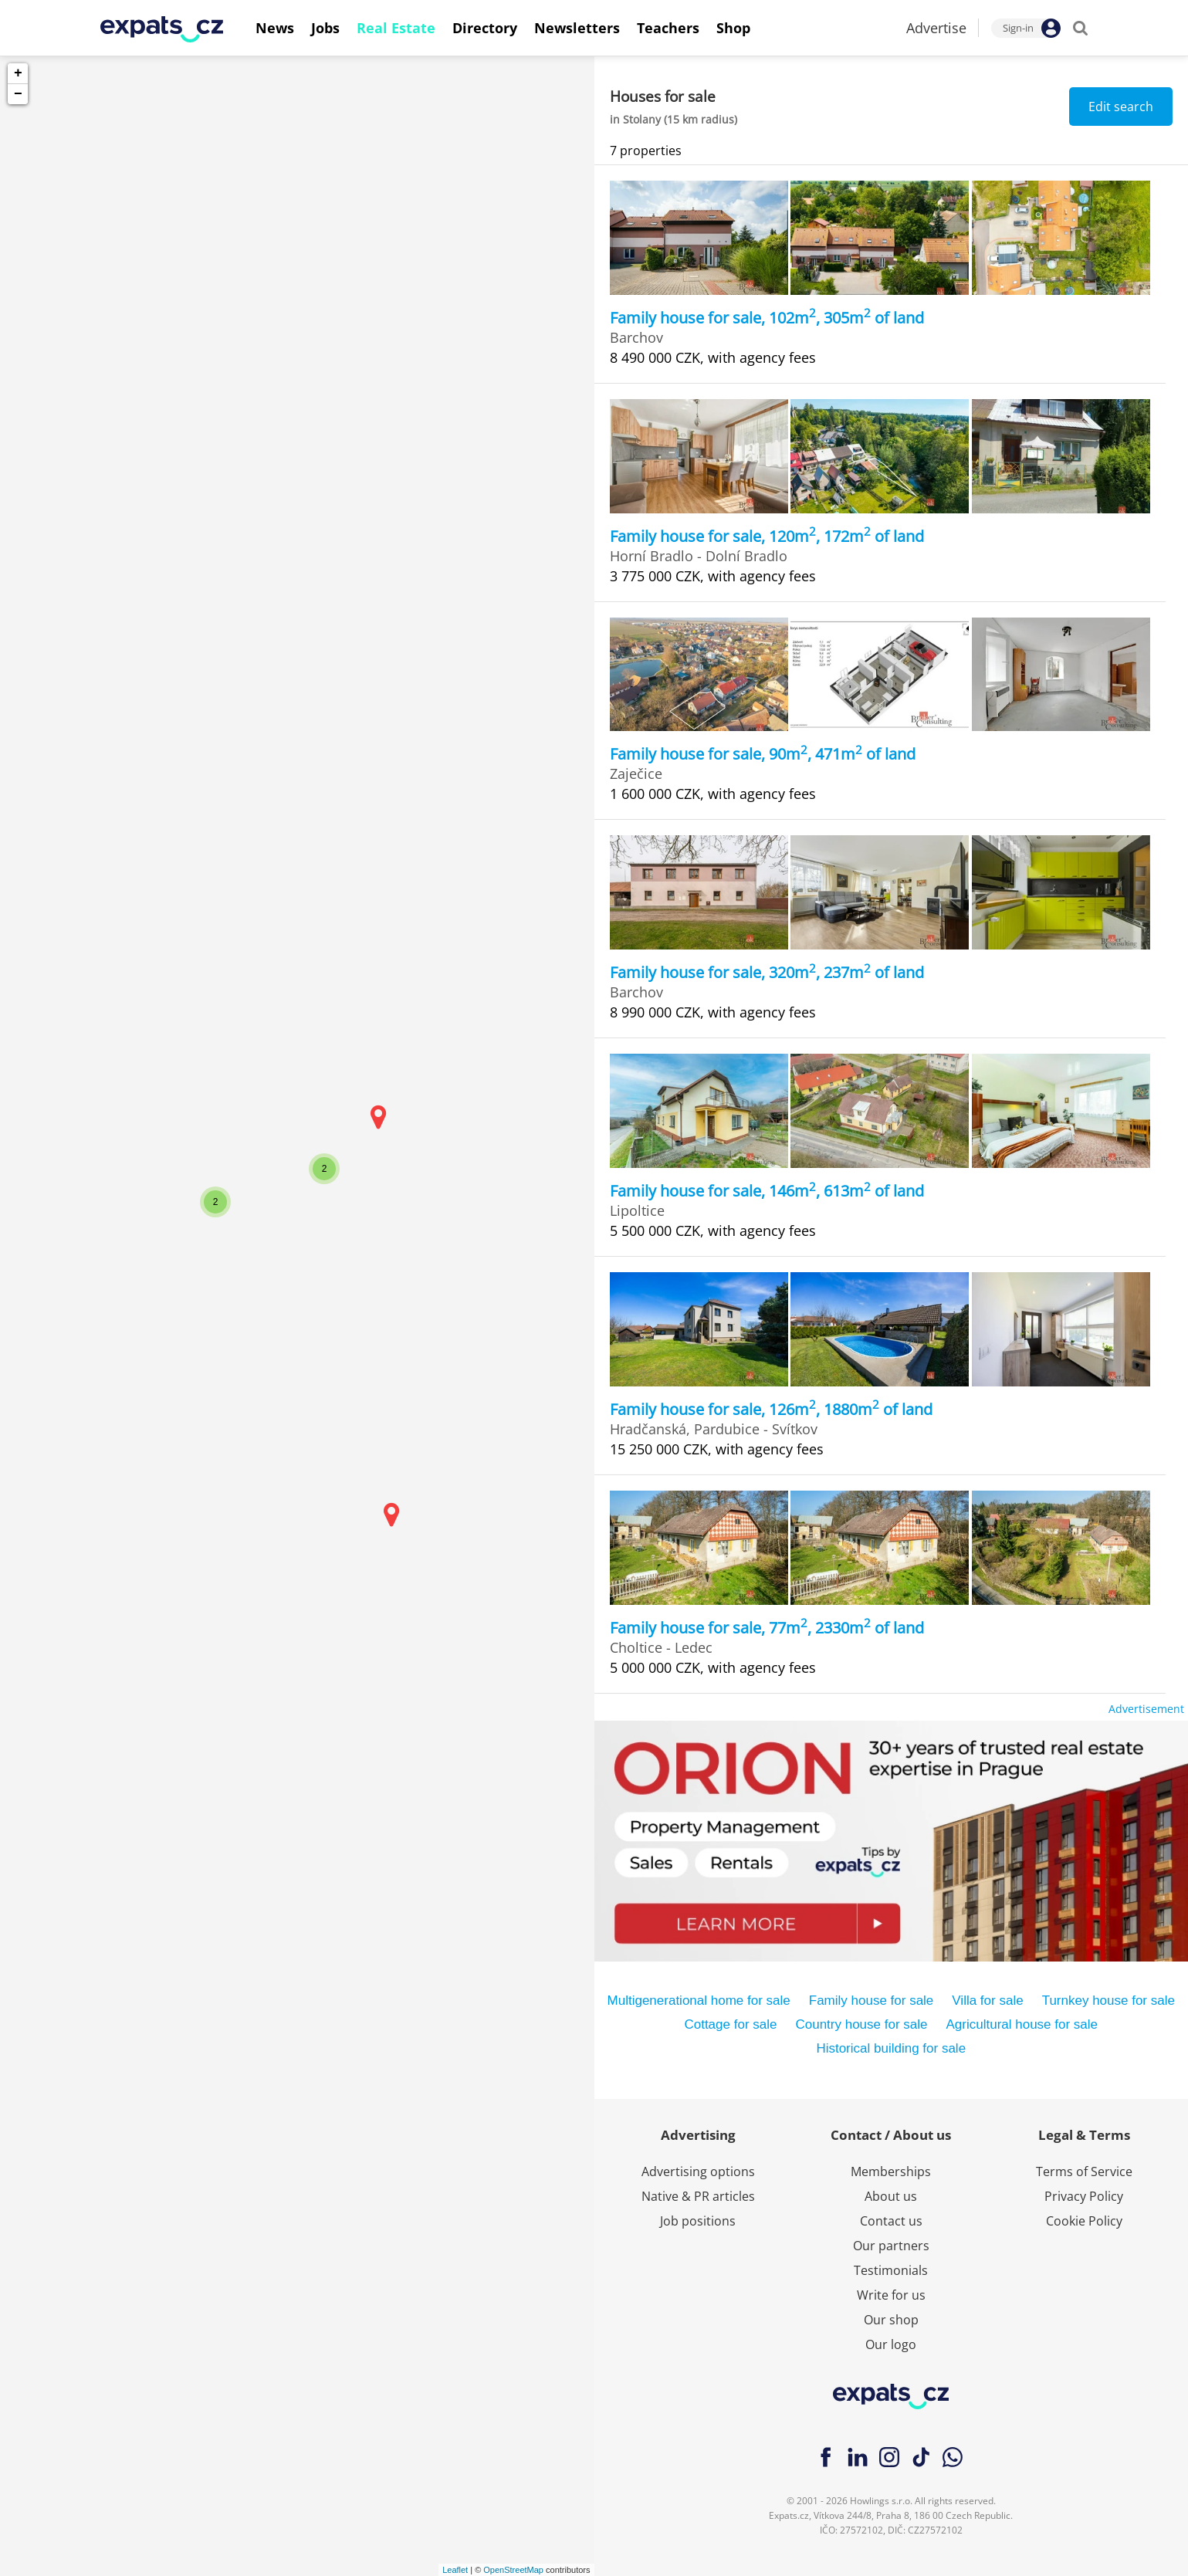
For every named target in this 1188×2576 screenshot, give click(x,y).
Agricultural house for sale (1022, 2024)
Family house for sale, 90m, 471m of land (763, 753)
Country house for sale (861, 2024)
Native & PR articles (698, 2196)
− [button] (18, 94)
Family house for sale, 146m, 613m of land (767, 1190)
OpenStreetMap (513, 2569)
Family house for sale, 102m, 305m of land (767, 317)
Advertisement (1146, 1708)
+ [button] (18, 73)
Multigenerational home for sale (699, 2000)
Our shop (891, 2319)
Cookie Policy (1084, 2220)
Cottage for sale (730, 2024)
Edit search (1120, 106)
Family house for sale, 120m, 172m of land (767, 536)
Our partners (891, 2245)
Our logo (890, 2344)
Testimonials (891, 2270)
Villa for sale (987, 2000)
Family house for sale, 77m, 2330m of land (767, 1627)
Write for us (891, 2295)
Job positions (698, 2220)
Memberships (891, 2171)
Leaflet (455, 2569)
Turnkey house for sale (1108, 2000)
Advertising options (698, 2171)
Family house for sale (871, 2000)
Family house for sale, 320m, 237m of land (767, 972)
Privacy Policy (1083, 2196)
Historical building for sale (891, 2048)
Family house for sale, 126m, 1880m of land (771, 1409)
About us (891, 2196)
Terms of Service (1084, 2171)
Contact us (891, 2220)
